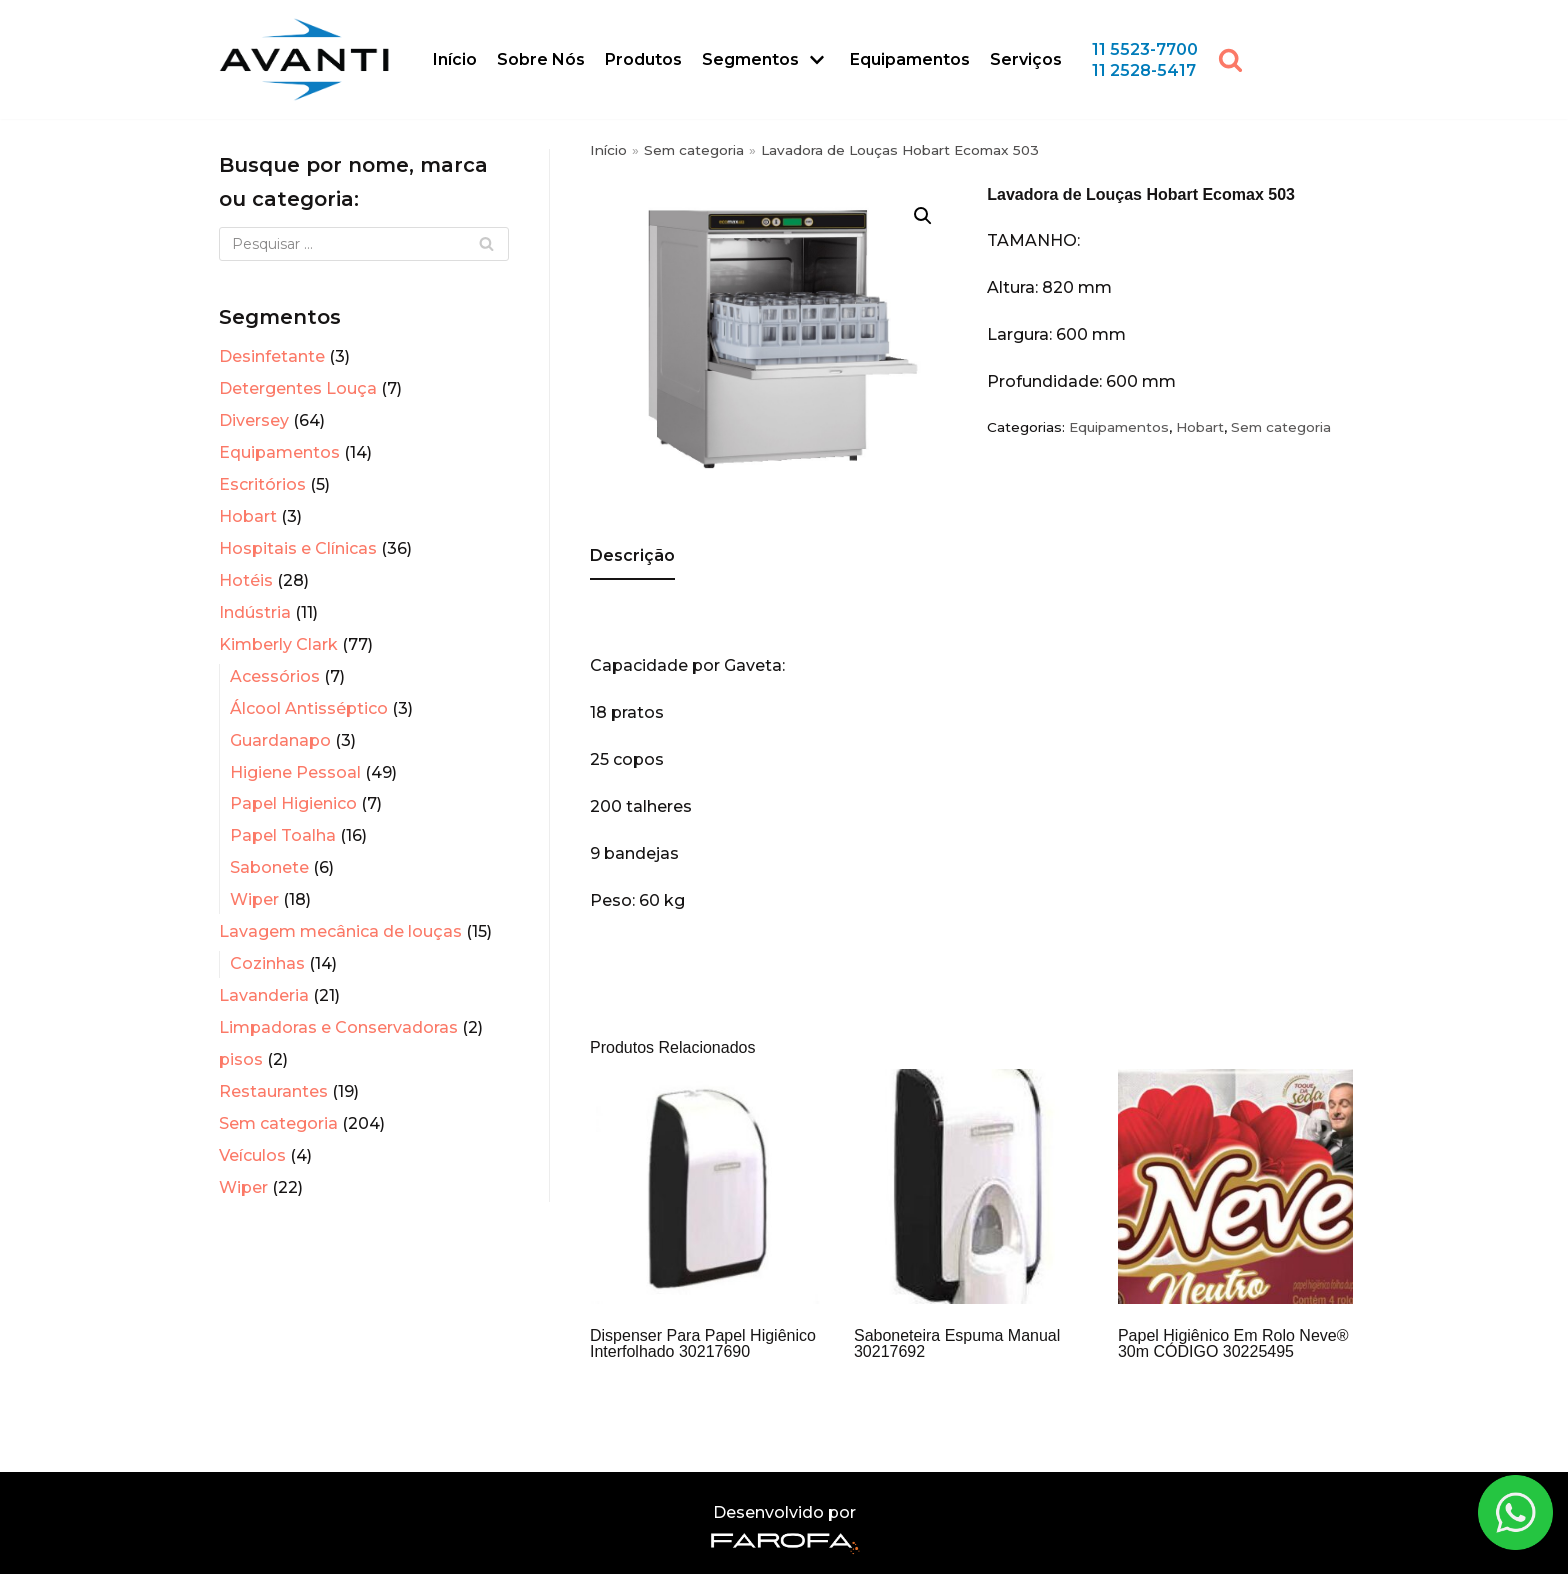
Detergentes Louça (298, 388)
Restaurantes (273, 1091)
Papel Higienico (293, 803)
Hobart (248, 516)
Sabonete (269, 867)
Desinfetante (272, 356)
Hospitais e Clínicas (298, 548)
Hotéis (246, 580)
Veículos (252, 1155)
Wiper (254, 899)
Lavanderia (264, 995)
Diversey (254, 420)
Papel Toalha (283, 835)
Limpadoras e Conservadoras (338, 1027)
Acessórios (275, 676)
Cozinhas (267, 963)
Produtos (643, 59)
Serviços (1026, 59)
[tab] (632, 557)
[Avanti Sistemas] (304, 59)
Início (455, 59)
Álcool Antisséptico (309, 708)
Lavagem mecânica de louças (340, 931)
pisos (241, 1059)
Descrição (632, 555)
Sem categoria (278, 1123)
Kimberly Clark (278, 644)
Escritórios (262, 484)
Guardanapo (280, 740)
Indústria (255, 612)
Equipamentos (910, 59)
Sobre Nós (541, 59)
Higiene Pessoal (295, 772)
